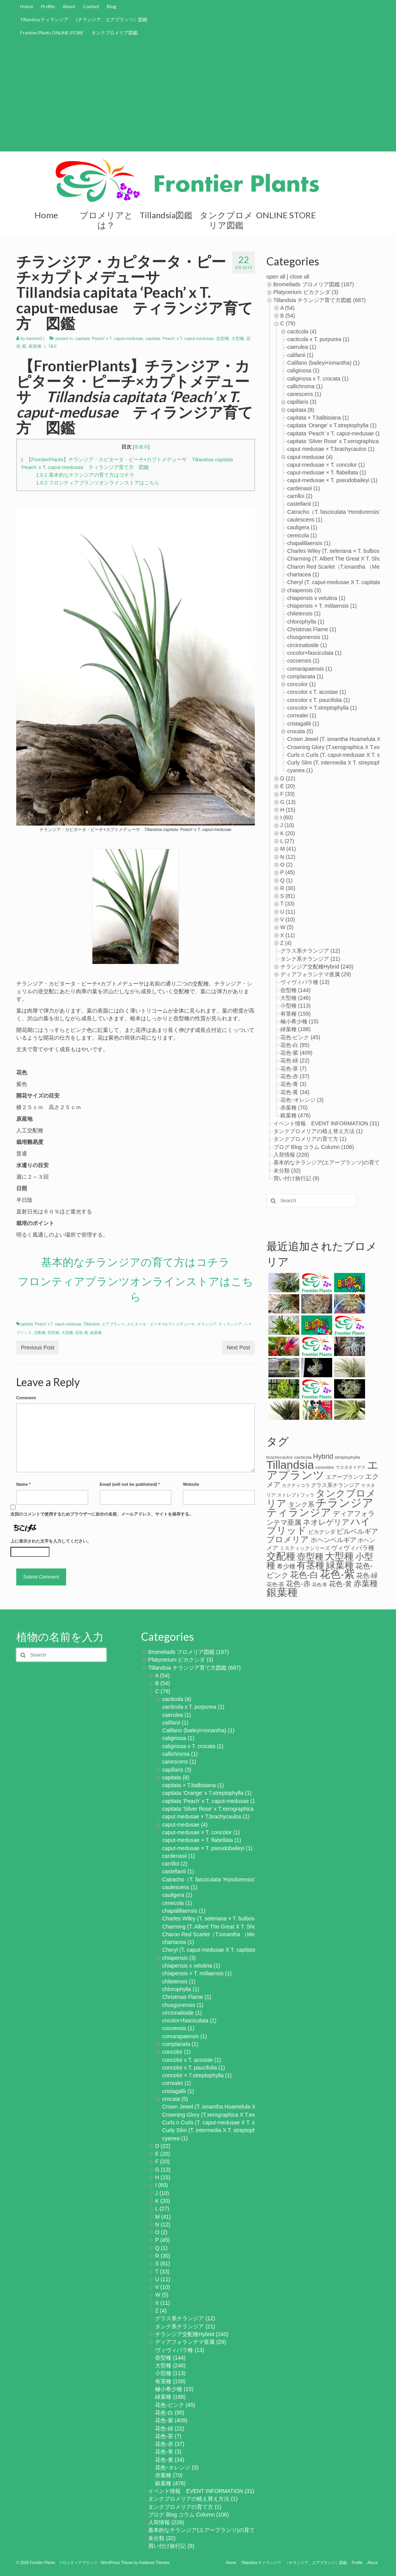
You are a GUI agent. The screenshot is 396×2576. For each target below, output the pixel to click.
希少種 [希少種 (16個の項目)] (286, 1566)
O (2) (286, 864)
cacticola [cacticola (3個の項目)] (303, 1457)
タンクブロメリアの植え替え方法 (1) (318, 1131)
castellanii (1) (303, 504)
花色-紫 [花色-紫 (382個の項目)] (337, 1574)
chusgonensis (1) (308, 637)
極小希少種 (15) (299, 1021)
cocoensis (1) (303, 661)
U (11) (287, 912)
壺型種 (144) (295, 990)
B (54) (287, 316)
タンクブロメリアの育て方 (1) (309, 1139)
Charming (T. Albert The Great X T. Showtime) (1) (221, 1927)
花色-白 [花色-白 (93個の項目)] (304, 1575)
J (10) (287, 825)
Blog (111, 6)
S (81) (287, 896)
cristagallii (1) (303, 723)
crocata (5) (300, 731)
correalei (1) (301, 715)
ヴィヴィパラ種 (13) (304, 982)
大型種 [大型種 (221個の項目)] (339, 1556)
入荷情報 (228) (291, 1155)
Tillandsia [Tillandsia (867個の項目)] (290, 1464)
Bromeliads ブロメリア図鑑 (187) (313, 284)
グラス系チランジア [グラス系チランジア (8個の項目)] (335, 1485)
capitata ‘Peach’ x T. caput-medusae (109, 338)
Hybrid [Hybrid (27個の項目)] (323, 1456)
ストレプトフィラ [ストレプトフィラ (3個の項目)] (295, 1495)
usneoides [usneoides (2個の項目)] (324, 1467)
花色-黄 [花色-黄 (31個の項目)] (340, 1584)
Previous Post (37, 1347)
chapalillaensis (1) (309, 543)
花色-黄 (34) (294, 1092)
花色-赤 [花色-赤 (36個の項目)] (298, 1584)
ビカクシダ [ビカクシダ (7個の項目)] (321, 1532)
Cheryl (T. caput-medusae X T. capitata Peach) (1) (222, 1950)
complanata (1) (305, 676)
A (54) (287, 308)
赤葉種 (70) (294, 1107)
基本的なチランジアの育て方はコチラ (85, 475)
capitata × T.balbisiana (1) (318, 418)
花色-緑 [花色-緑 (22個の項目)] (367, 1575)
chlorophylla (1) (305, 622)
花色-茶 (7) (293, 1068)
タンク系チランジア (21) (310, 959)
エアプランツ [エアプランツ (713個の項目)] (322, 1470)
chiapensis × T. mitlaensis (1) (322, 606)
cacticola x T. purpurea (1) (318, 339)
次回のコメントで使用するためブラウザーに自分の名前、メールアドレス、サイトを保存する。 (101, 1514)
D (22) (287, 778)
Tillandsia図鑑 (166, 215)
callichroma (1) (305, 386)
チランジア (207, 1324)
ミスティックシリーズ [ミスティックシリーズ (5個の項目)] (305, 1548)
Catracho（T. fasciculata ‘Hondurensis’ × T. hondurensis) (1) (234, 1879)
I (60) (286, 817)
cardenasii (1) (303, 488)
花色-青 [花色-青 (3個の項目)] (320, 1584)
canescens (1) (304, 394)
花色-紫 (81, 1332)
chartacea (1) (303, 574)
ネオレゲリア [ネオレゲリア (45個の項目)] (326, 1522)
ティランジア (230, 1324)
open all (275, 277)
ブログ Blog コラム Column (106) (313, 1147)
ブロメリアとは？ (106, 220)
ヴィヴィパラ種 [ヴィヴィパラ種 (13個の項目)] (352, 1548)
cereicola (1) (302, 535)
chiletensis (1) (304, 613)
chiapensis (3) (304, 590)
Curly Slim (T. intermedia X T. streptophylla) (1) (218, 2130)
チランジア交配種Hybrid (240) (316, 966)
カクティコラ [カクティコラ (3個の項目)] (296, 1485)
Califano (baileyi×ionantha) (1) (323, 363)
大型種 (237, 338)
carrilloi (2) (299, 496)
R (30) (287, 888)
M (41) (288, 849)
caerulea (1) (301, 347)
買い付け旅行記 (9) (296, 1178)
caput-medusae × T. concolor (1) (326, 465)
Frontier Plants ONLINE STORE (52, 33)
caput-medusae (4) (310, 457)
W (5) (287, 927)
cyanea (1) (300, 770)
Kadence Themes (154, 2563)
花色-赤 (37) (294, 1076)
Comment (26, 1397)
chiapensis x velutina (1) (316, 598)
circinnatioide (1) (307, 645)
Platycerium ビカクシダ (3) (305, 292)
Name (23, 1484)
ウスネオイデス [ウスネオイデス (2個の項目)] (350, 1467)
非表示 (141, 447)
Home (26, 6)
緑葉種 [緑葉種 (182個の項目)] (340, 1565)
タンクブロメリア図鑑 (114, 33)
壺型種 (222, 338)
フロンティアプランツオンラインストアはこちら (97, 483)
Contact (91, 6)
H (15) (287, 810)
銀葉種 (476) (295, 1115)
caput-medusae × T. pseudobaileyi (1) (332, 480)
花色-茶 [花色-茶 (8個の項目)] (275, 1584)
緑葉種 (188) (295, 1029)
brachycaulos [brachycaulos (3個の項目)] (279, 1457)
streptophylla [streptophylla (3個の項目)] (347, 1457)
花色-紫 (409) (296, 1053)
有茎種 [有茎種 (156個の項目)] (310, 1565)
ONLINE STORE (286, 215)
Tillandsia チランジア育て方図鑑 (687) (319, 300)
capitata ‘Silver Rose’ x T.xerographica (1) (337, 441)
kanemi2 (34, 338)
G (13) (288, 802)
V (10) (287, 919)
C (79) (287, 323)
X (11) (287, 935)
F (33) (287, 794)
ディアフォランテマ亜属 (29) (315, 974)
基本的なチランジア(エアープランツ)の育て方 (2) (333, 1162)
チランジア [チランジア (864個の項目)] (345, 1502)
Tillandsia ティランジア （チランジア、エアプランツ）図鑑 (83, 19)
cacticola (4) (301, 331)
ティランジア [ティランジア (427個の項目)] (298, 1512)
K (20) (287, 833)
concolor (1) (301, 684)
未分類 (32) (287, 1170)
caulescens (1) (305, 520)
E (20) (287, 786)
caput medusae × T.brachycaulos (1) (331, 449)
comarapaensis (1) (309, 669)
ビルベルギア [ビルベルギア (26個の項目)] (357, 1531)
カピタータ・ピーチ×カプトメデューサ (161, 1324)
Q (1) (286, 880)
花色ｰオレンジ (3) (302, 1100)
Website (191, 1484)
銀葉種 (35, 346)
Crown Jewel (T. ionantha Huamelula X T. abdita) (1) (224, 2107)
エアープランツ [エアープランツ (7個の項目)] (345, 1477)
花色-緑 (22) (294, 1060)
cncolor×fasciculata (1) (314, 653)
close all (299, 277)
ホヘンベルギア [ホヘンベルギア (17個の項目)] (334, 1540)
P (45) (287, 872)
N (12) (287, 857)
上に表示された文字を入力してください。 (50, 1541)
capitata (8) (300, 410)
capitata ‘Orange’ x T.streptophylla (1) (332, 425)
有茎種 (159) (295, 1014)
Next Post (238, 1347)
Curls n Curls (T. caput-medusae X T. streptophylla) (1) (227, 2122)
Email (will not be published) (130, 1484)
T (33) (287, 904)
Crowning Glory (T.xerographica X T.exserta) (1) (219, 2115)
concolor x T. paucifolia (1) (318, 700)
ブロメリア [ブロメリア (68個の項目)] (287, 1539)
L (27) (287, 841)
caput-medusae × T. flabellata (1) (326, 472)
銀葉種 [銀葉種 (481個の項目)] (282, 1592)
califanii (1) (300, 355)
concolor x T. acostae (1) (316, 692)
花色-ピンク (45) (300, 1037)
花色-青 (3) (293, 1084)
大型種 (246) (295, 998)
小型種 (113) (295, 1006)
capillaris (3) (301, 402)
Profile (48, 6)
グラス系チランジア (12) (310, 951)
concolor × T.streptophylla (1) (322, 708)
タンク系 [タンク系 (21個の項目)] (301, 1504)
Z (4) (286, 943)
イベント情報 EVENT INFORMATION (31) (326, 1123)
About (69, 6)
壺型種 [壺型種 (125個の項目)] (310, 1556)
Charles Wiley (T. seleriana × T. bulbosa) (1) (340, 551)
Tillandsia (91, 1324)
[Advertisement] (198, 97)
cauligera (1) (302, 527)
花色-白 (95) (294, 1045)
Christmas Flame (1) (311, 629)
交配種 (40, 1332)
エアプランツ (113, 1324)
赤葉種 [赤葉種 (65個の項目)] (365, 1583)
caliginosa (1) (303, 370)
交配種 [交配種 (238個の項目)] (280, 1556)
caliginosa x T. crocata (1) (317, 379)
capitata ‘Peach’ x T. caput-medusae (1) (334, 433)
